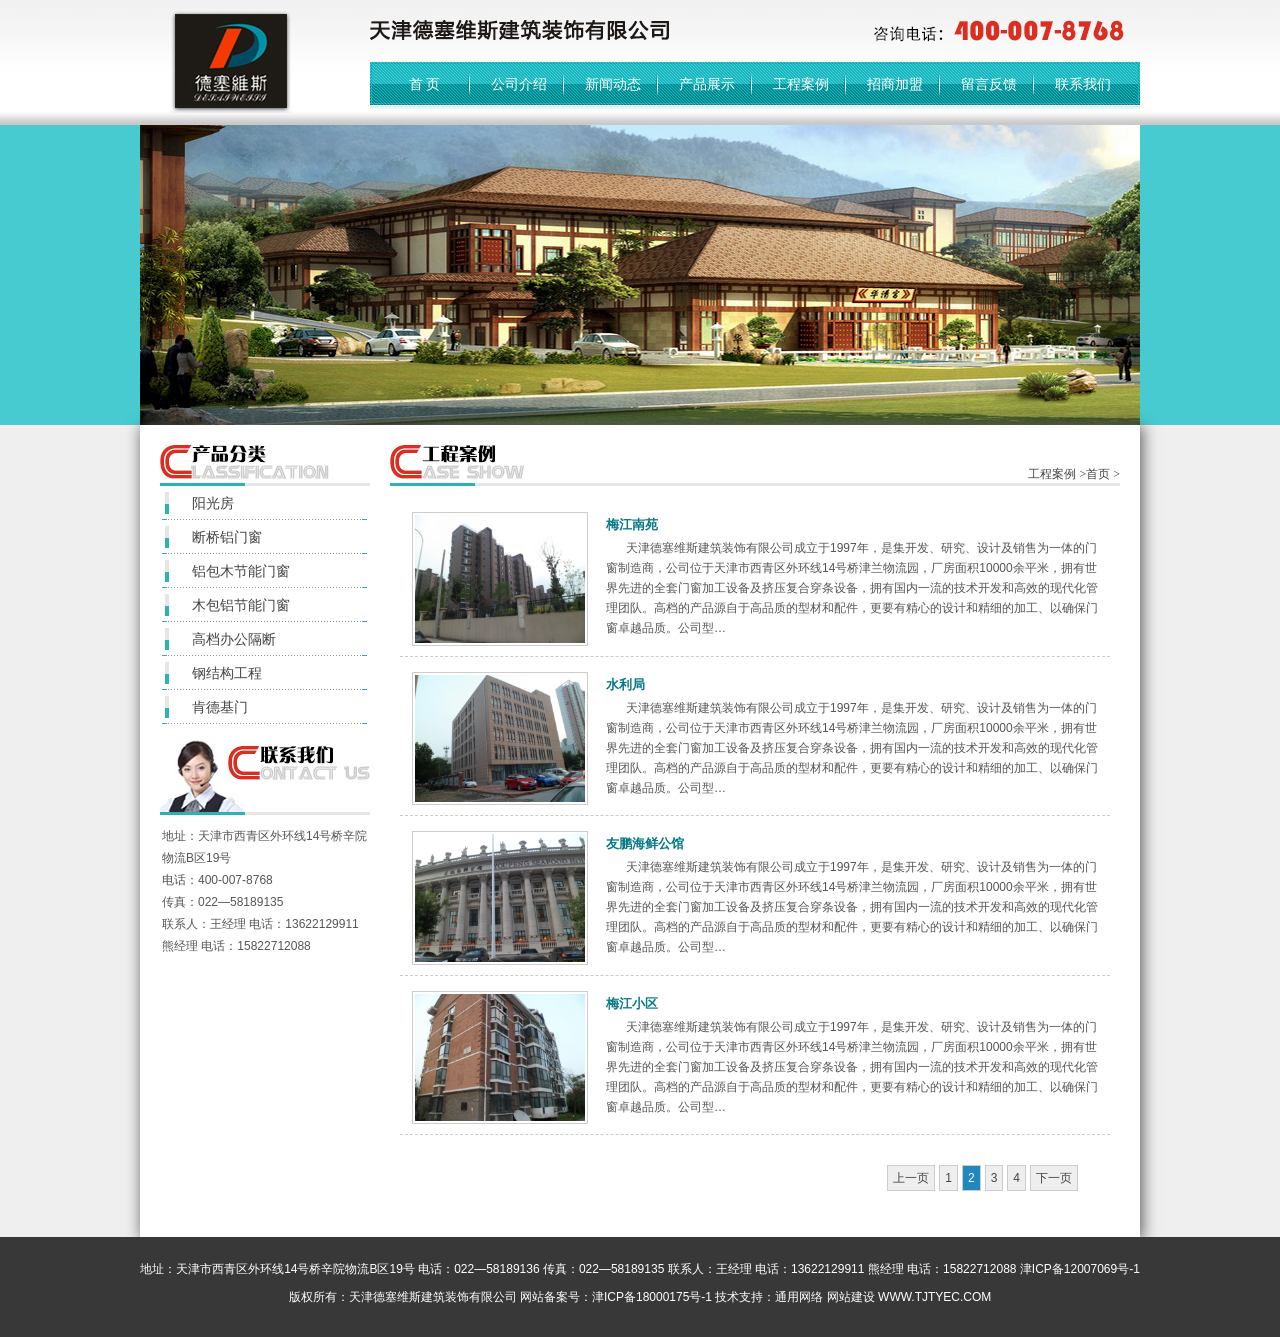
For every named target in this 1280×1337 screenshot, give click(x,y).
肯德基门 (220, 707)
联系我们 (1083, 84)
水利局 (625, 684)
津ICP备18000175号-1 (652, 1297)
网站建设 (851, 1297)
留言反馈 (989, 84)
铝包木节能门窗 (241, 571)
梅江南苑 (632, 524)
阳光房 (213, 503)
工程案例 (801, 84)
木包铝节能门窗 (241, 605)
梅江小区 (632, 1003)
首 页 (425, 84)
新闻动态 (613, 84)
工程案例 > (1057, 474)
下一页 (1054, 1178)
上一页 (911, 1178)
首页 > (1103, 474)
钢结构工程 (227, 673)
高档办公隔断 (234, 639)
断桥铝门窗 (227, 537)
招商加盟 (895, 84)
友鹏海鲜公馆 (645, 843)
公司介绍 (519, 84)
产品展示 (707, 84)
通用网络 (799, 1297)
